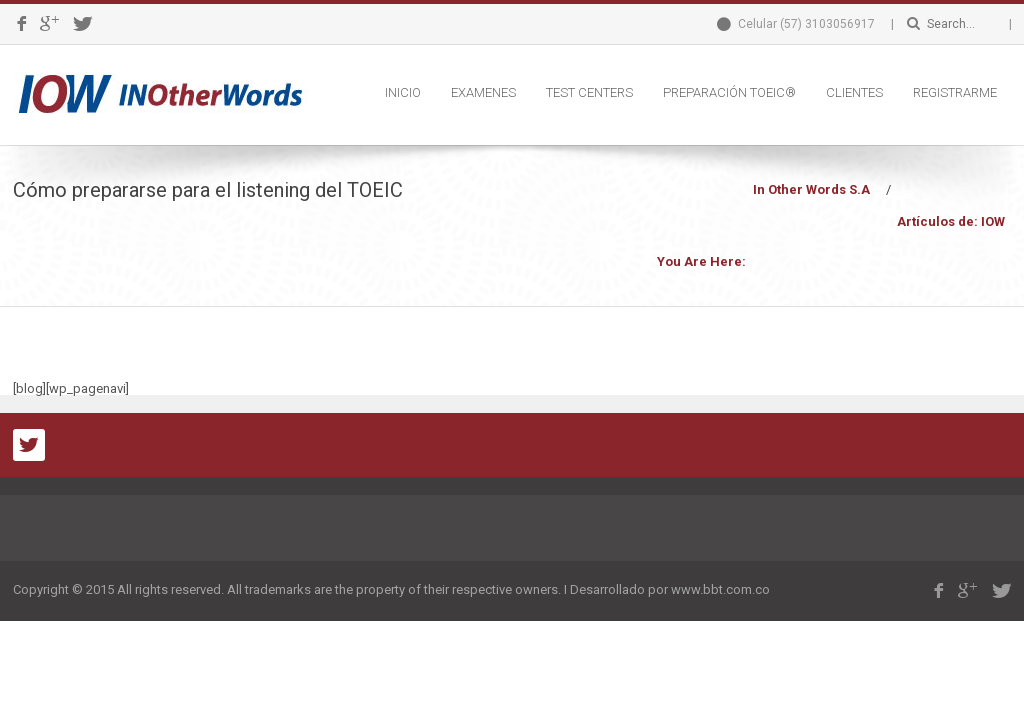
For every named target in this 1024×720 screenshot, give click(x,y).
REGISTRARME (955, 92)
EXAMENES (483, 92)
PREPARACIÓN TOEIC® (729, 92)
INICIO (403, 92)
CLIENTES (854, 92)
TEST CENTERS (589, 92)
